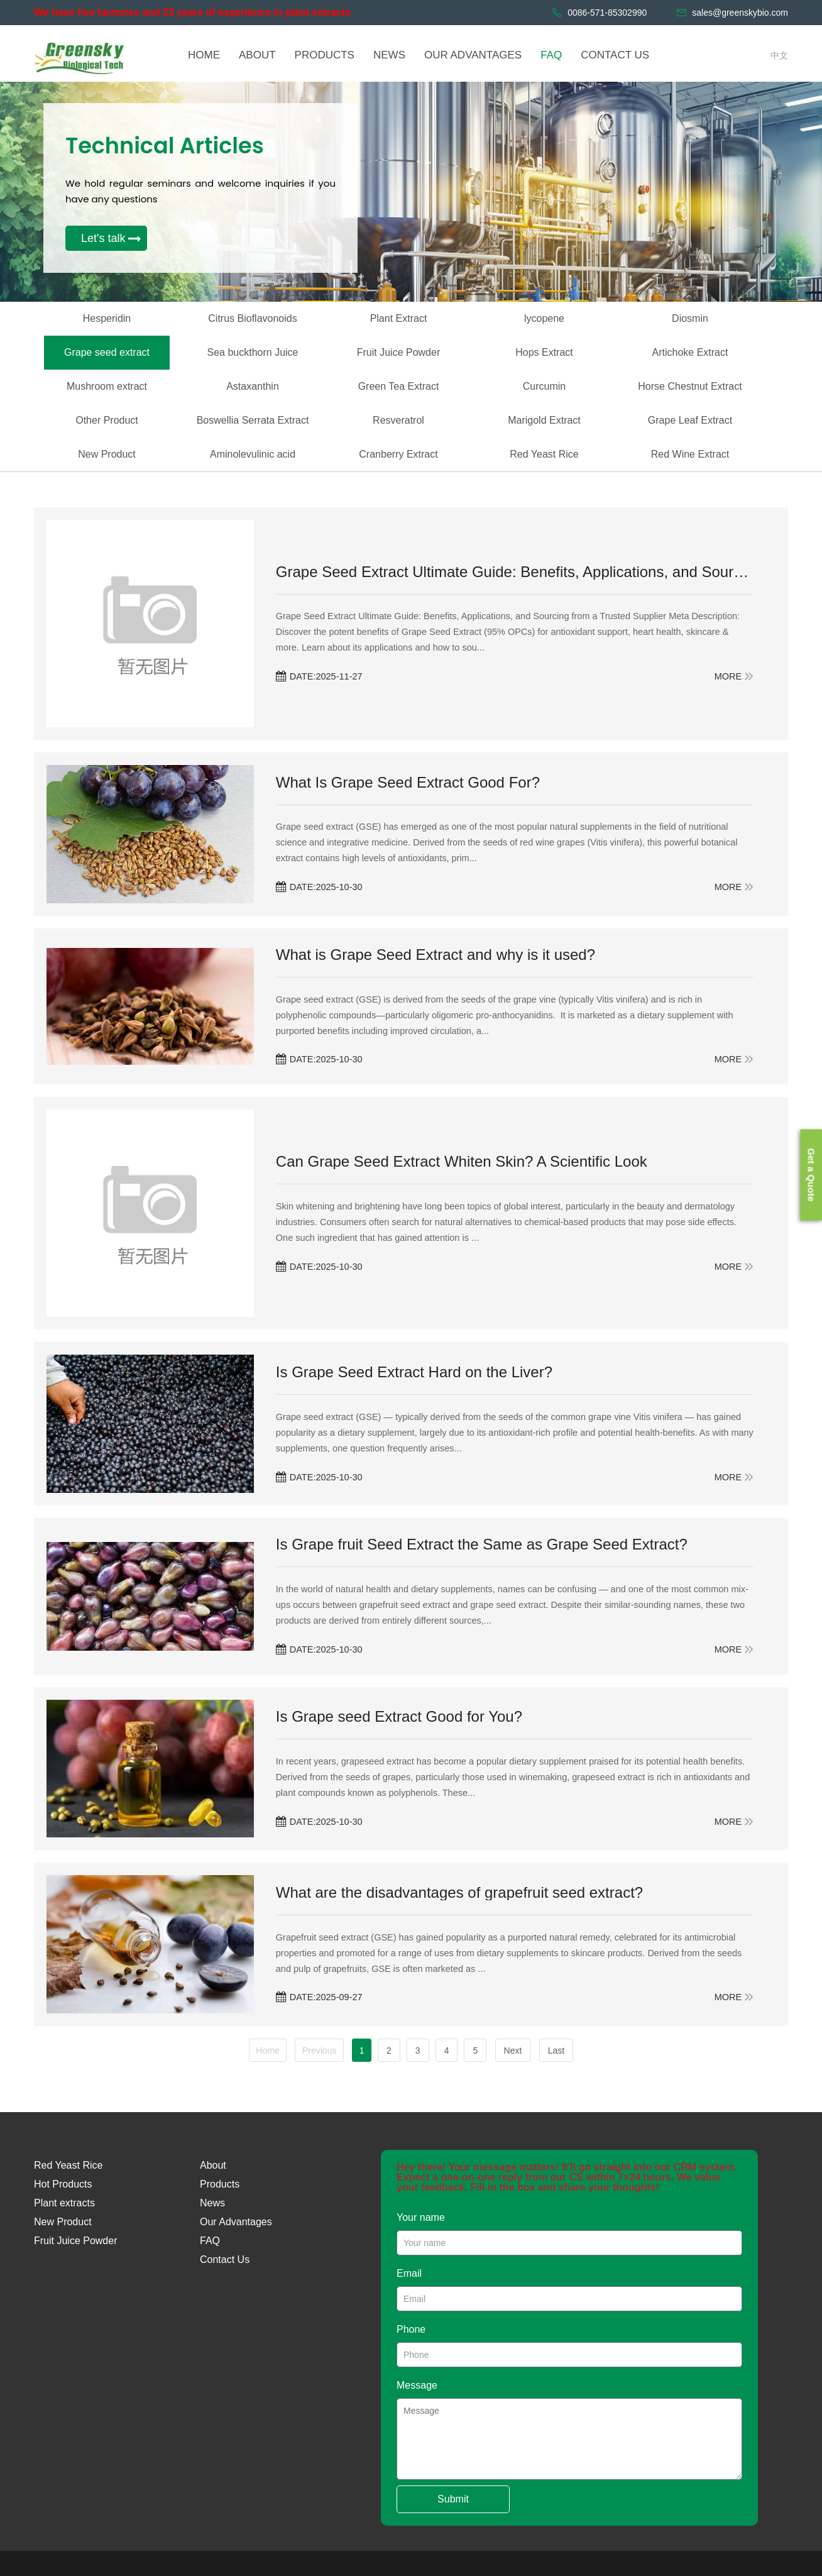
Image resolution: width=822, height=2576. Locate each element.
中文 (779, 55)
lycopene (544, 318)
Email (409, 2273)
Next (517, 2050)
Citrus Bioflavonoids (252, 318)
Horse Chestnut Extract (690, 386)
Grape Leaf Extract (690, 420)
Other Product (106, 420)
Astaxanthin (252, 386)
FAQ (210, 2240)
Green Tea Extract (398, 386)
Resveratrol (398, 420)
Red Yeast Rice (544, 454)
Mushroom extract (107, 386)
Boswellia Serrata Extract (253, 420)
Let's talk (103, 238)
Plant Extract (398, 318)
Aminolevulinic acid (252, 454)
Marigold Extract (544, 420)
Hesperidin (107, 318)
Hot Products (63, 2184)
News (212, 2203)
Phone (411, 2329)
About (213, 2165)
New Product (107, 454)
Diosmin (690, 318)
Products (219, 2184)
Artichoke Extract (690, 352)
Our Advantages (236, 2221)
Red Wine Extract (690, 454)
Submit (453, 2499)
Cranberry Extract (398, 454)
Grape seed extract (107, 352)
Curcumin (544, 386)
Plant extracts (64, 2203)
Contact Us (224, 2259)
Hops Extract (544, 352)
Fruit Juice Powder (399, 352)
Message (417, 2385)
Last (560, 2050)
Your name (421, 2217)
